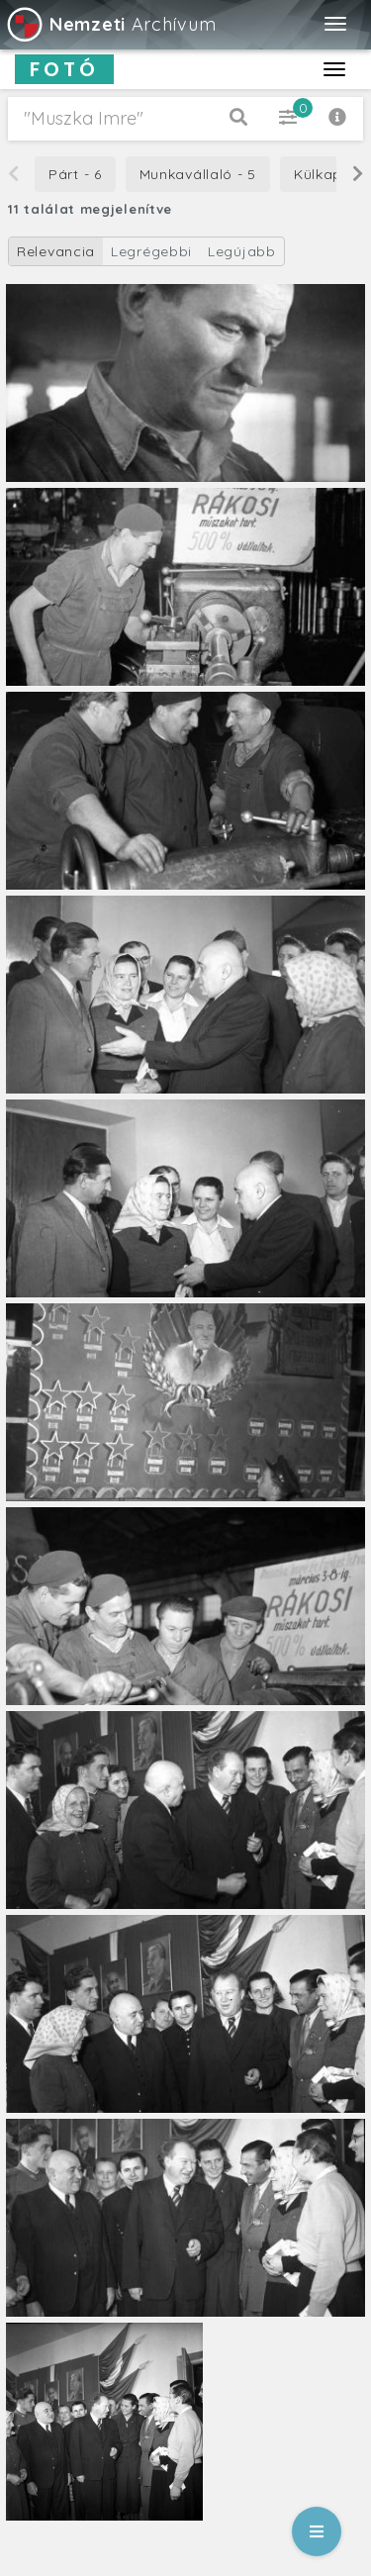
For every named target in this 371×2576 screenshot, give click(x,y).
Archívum (110, 24)
